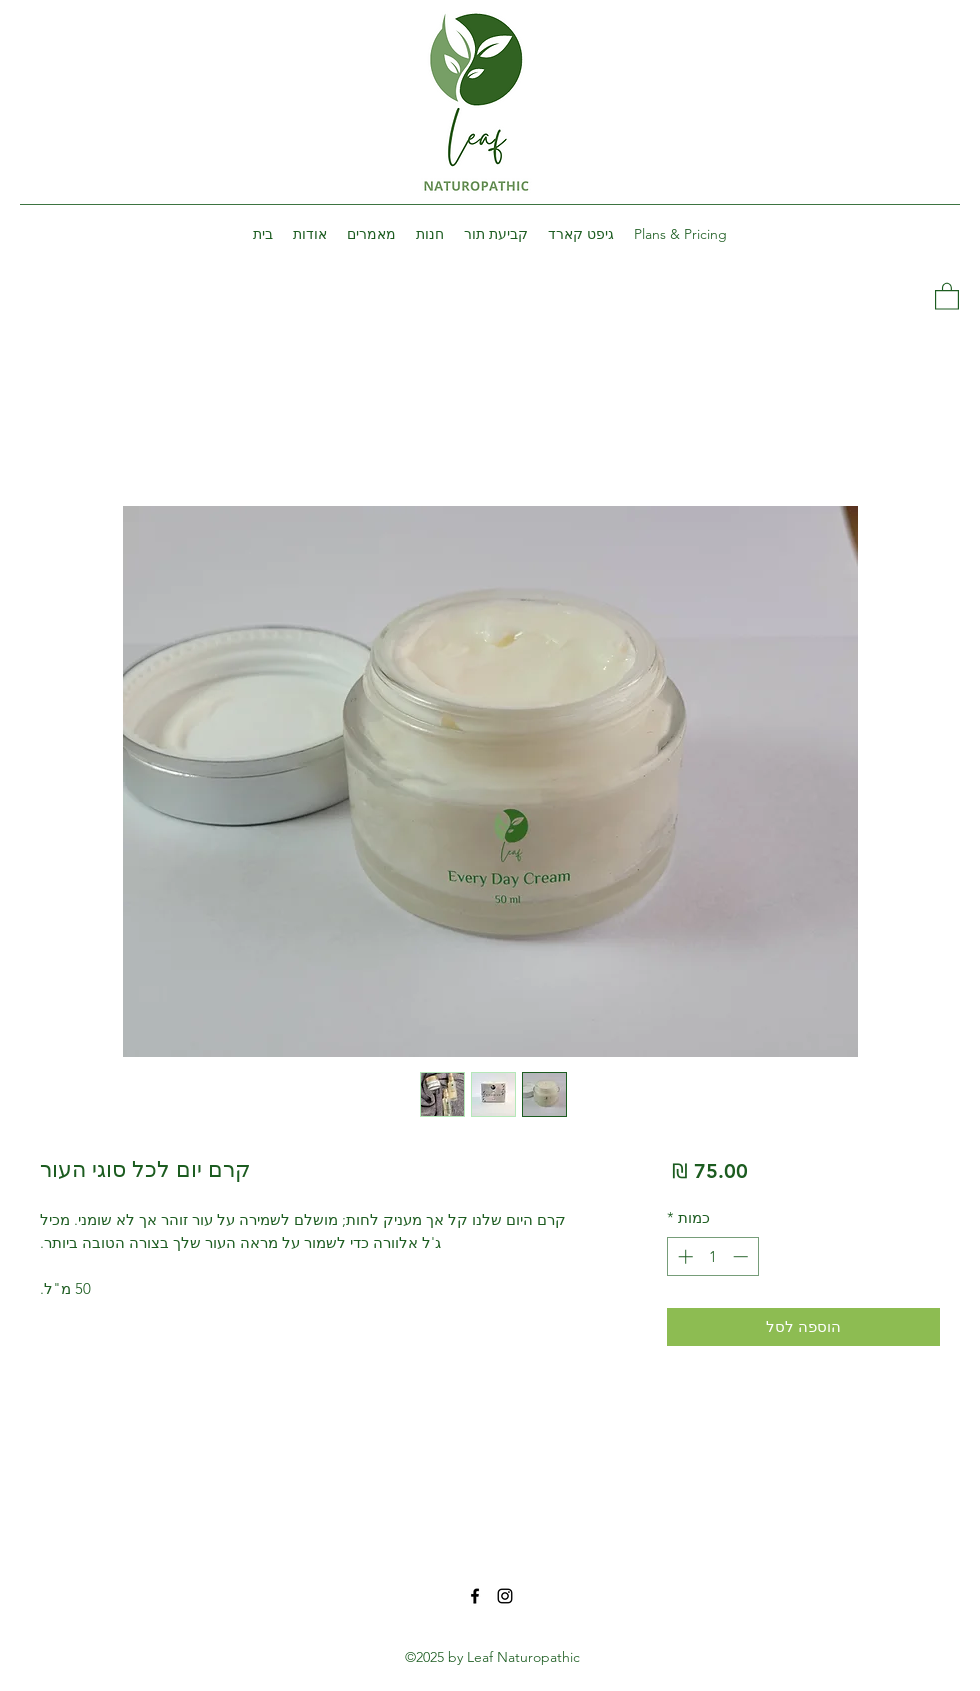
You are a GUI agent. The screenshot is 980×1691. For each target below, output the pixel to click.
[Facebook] (475, 1596)
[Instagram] (505, 1596)
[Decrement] (742, 1256)
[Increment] (683, 1256)
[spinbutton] (712, 1256)
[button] (947, 295)
